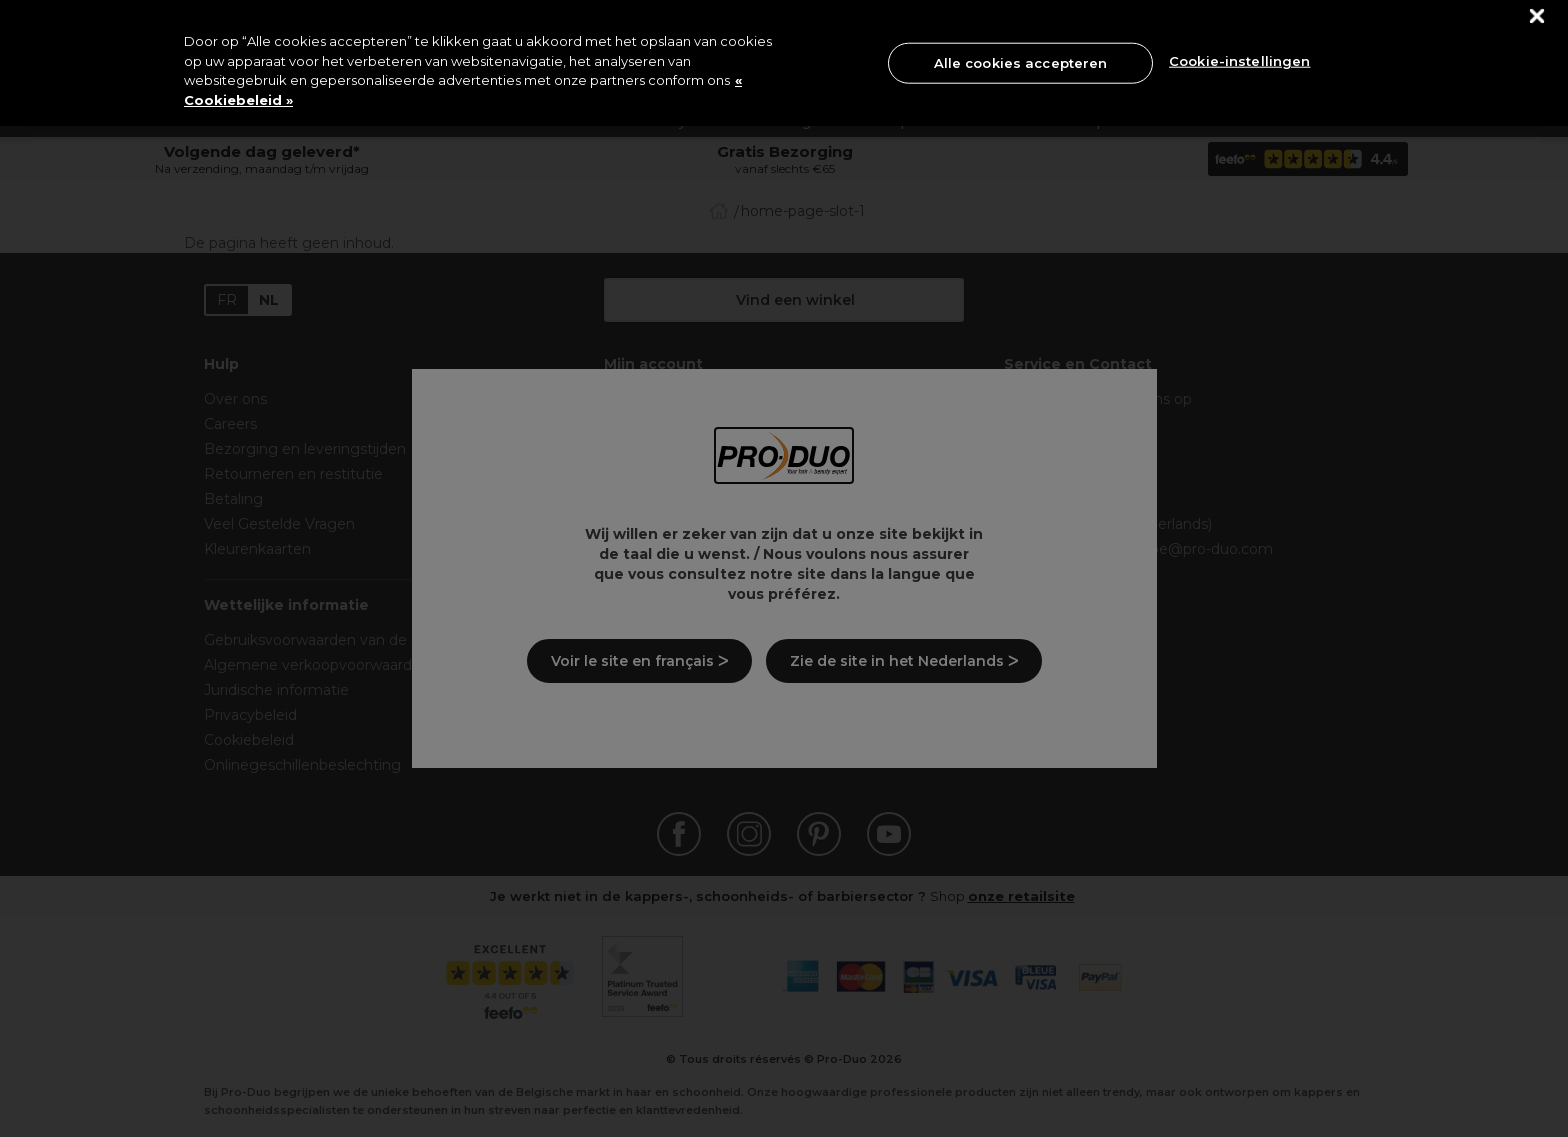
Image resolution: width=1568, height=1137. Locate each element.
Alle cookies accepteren (1021, 62)
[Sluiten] (1537, 16)
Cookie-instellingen (1239, 61)
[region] (784, 63)
